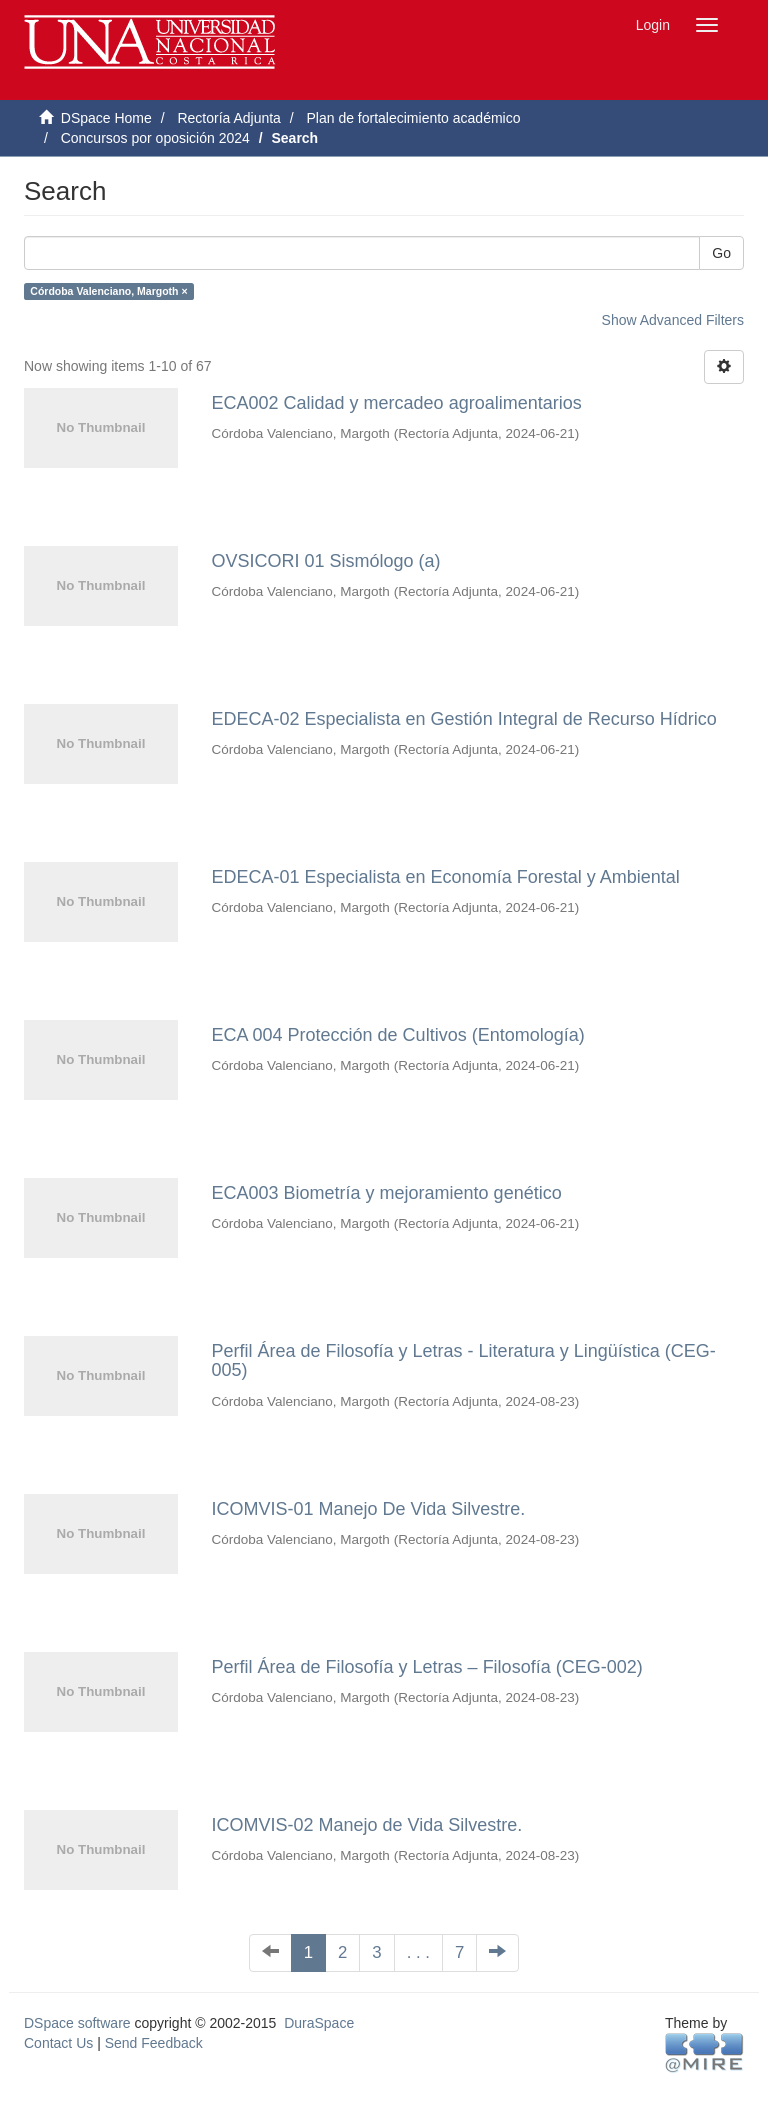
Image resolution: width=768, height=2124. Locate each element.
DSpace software (77, 2023)
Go (721, 253)
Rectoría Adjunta (229, 118)
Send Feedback (154, 2043)
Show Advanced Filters (673, 320)
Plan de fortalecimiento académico (413, 118)
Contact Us (58, 2043)
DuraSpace (319, 2023)
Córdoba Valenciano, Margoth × (108, 291)
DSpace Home (106, 118)
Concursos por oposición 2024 (155, 138)
